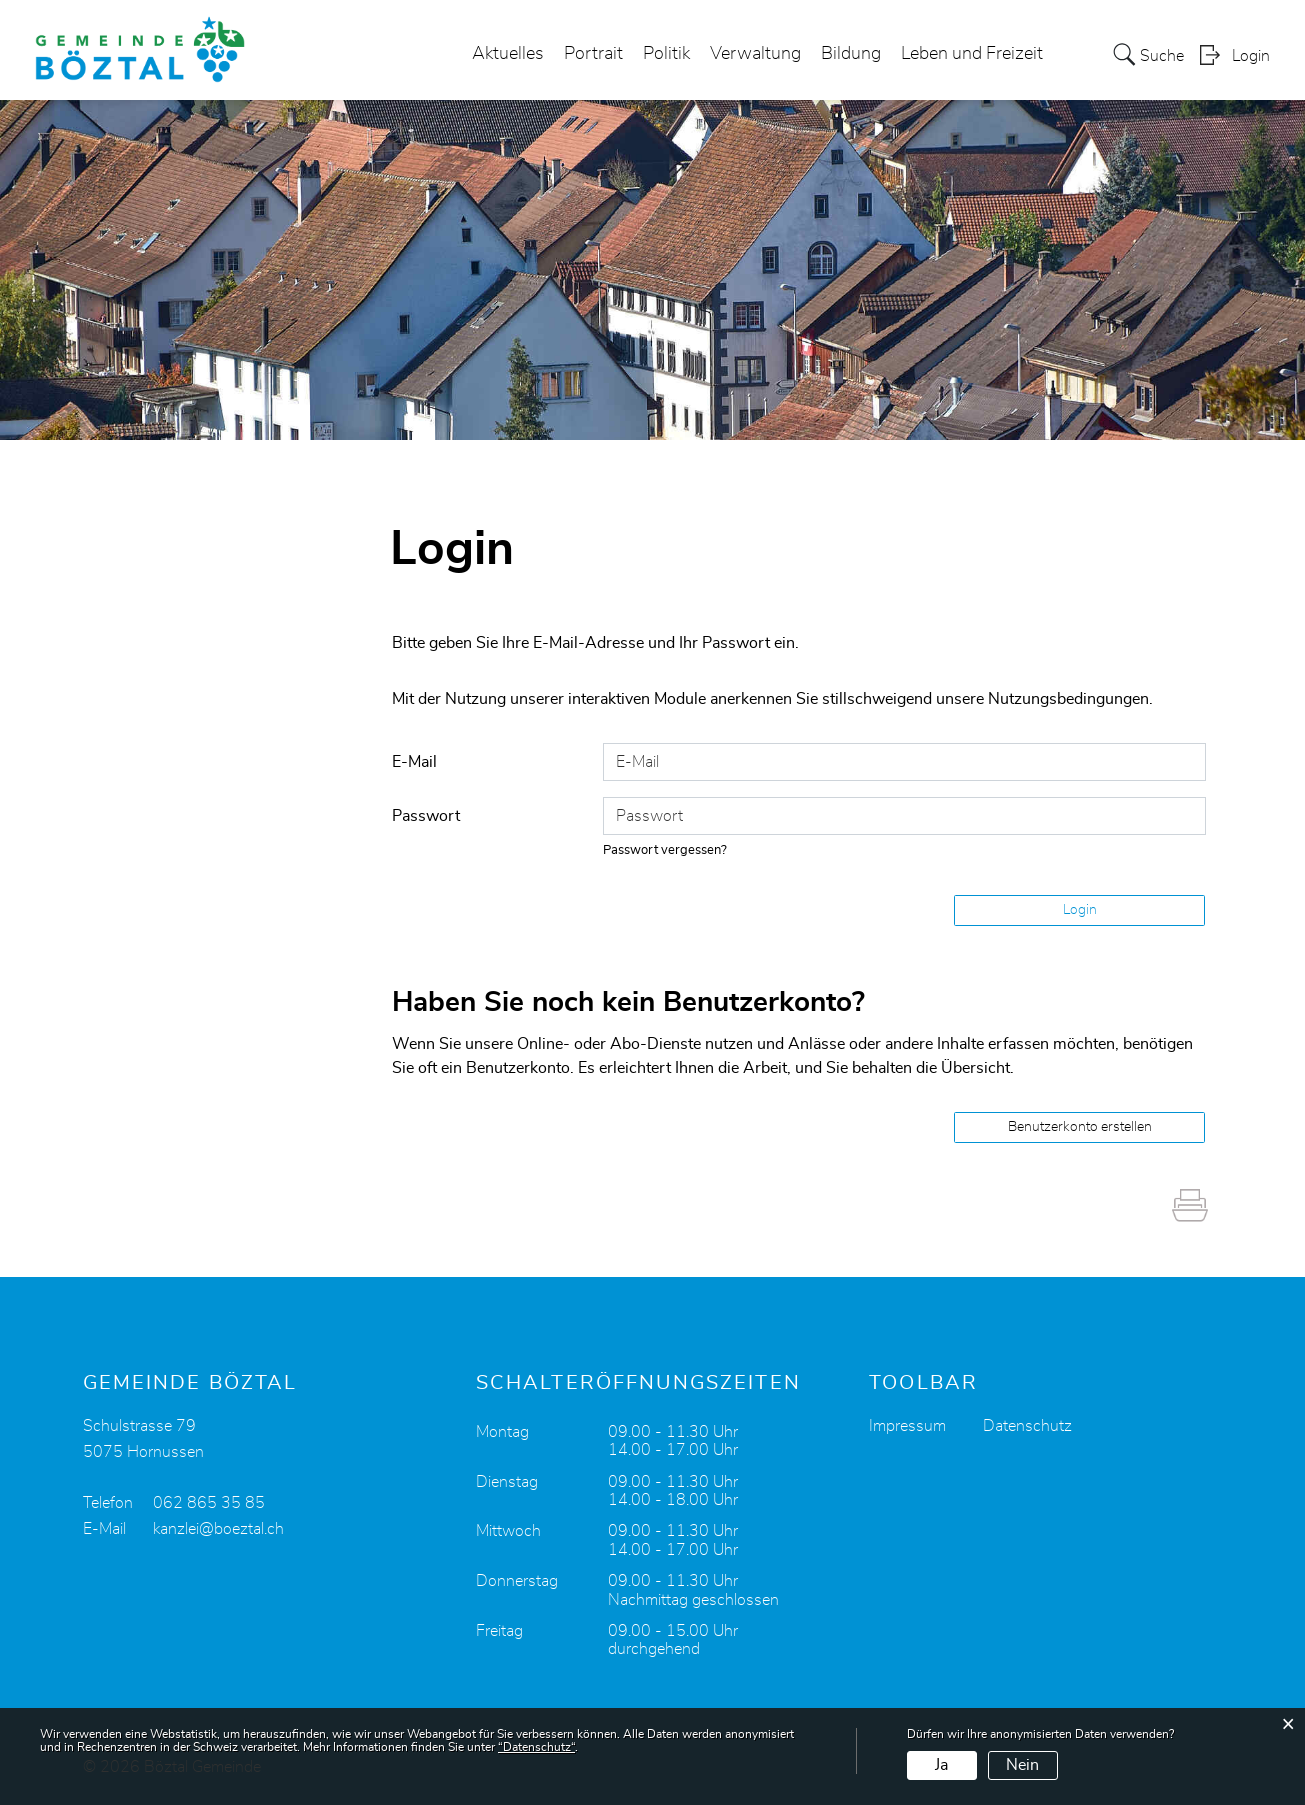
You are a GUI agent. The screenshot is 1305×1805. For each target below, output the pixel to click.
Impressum (907, 1426)
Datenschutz (1027, 1426)
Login (1251, 56)
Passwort (426, 816)
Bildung (851, 54)
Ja (941, 1765)
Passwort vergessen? (665, 850)
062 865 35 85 (209, 1503)
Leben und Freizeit (972, 54)
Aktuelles (508, 54)
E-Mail (414, 762)
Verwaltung (755, 54)
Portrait (593, 54)
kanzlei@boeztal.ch (218, 1529)
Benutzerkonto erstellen (1080, 1127)
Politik (666, 54)
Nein (1022, 1765)
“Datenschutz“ (536, 1747)
